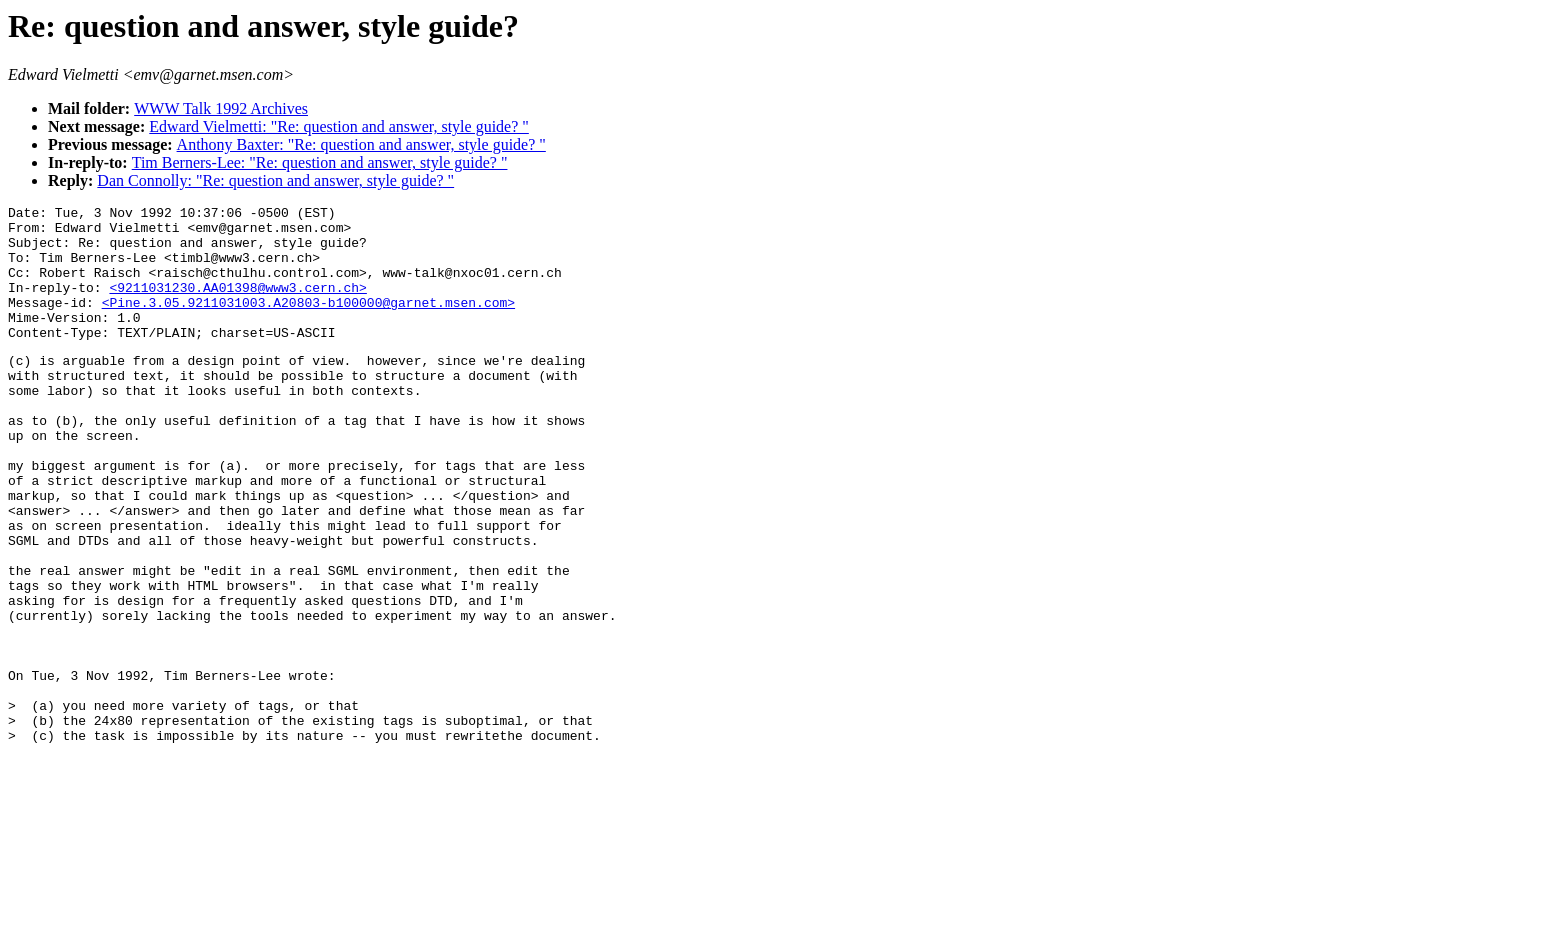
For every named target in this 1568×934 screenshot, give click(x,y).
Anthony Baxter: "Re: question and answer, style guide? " (361, 144)
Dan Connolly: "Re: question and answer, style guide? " (275, 180)
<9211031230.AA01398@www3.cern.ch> (237, 305)
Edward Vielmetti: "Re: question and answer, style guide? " (339, 126)
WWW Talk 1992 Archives (221, 108)
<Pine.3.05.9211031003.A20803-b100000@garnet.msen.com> (308, 323)
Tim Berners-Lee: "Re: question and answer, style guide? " (320, 162)
